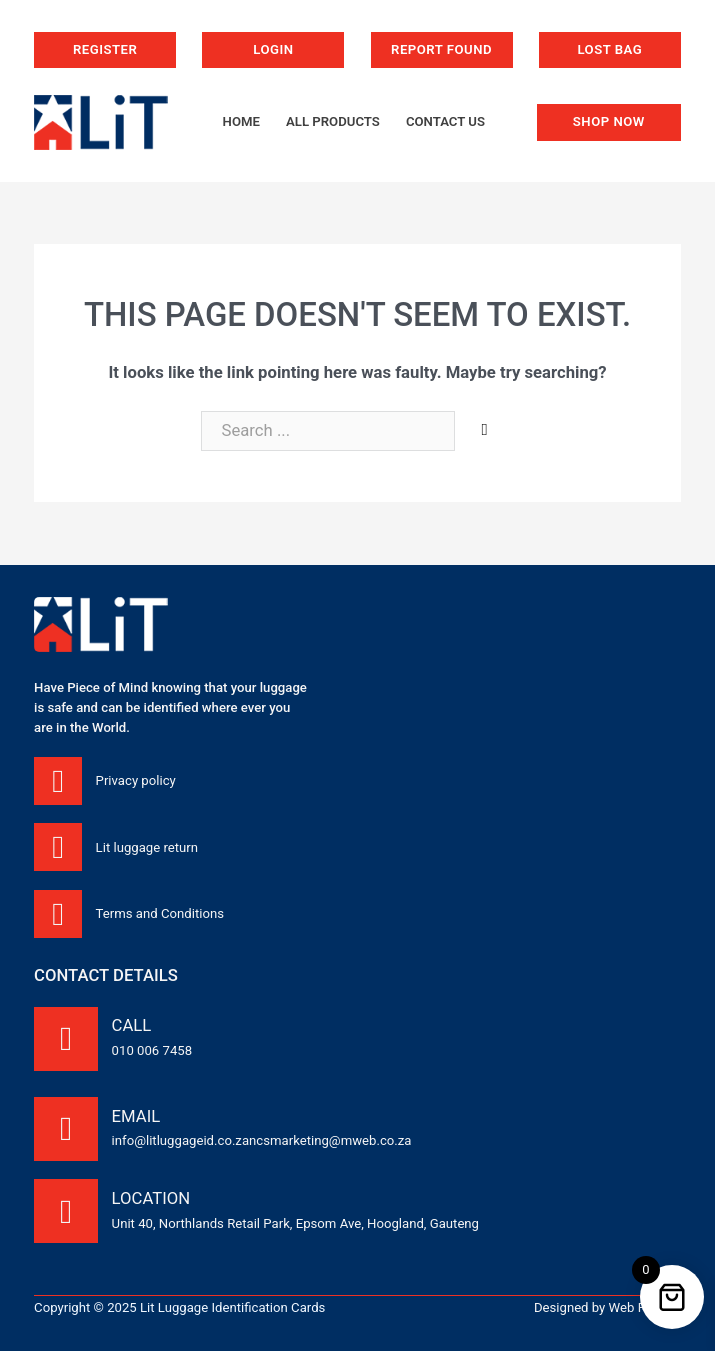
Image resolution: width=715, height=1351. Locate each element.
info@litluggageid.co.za (180, 1140)
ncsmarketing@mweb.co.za (330, 1140)
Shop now (609, 121)
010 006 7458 (152, 1050)
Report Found (441, 49)
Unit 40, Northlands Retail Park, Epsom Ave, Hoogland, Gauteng (295, 1223)
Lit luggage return (147, 847)
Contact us (445, 121)
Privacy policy (136, 780)
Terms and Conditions (160, 913)
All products (333, 121)
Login (273, 49)
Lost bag (609, 49)
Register (105, 49)
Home (241, 121)
